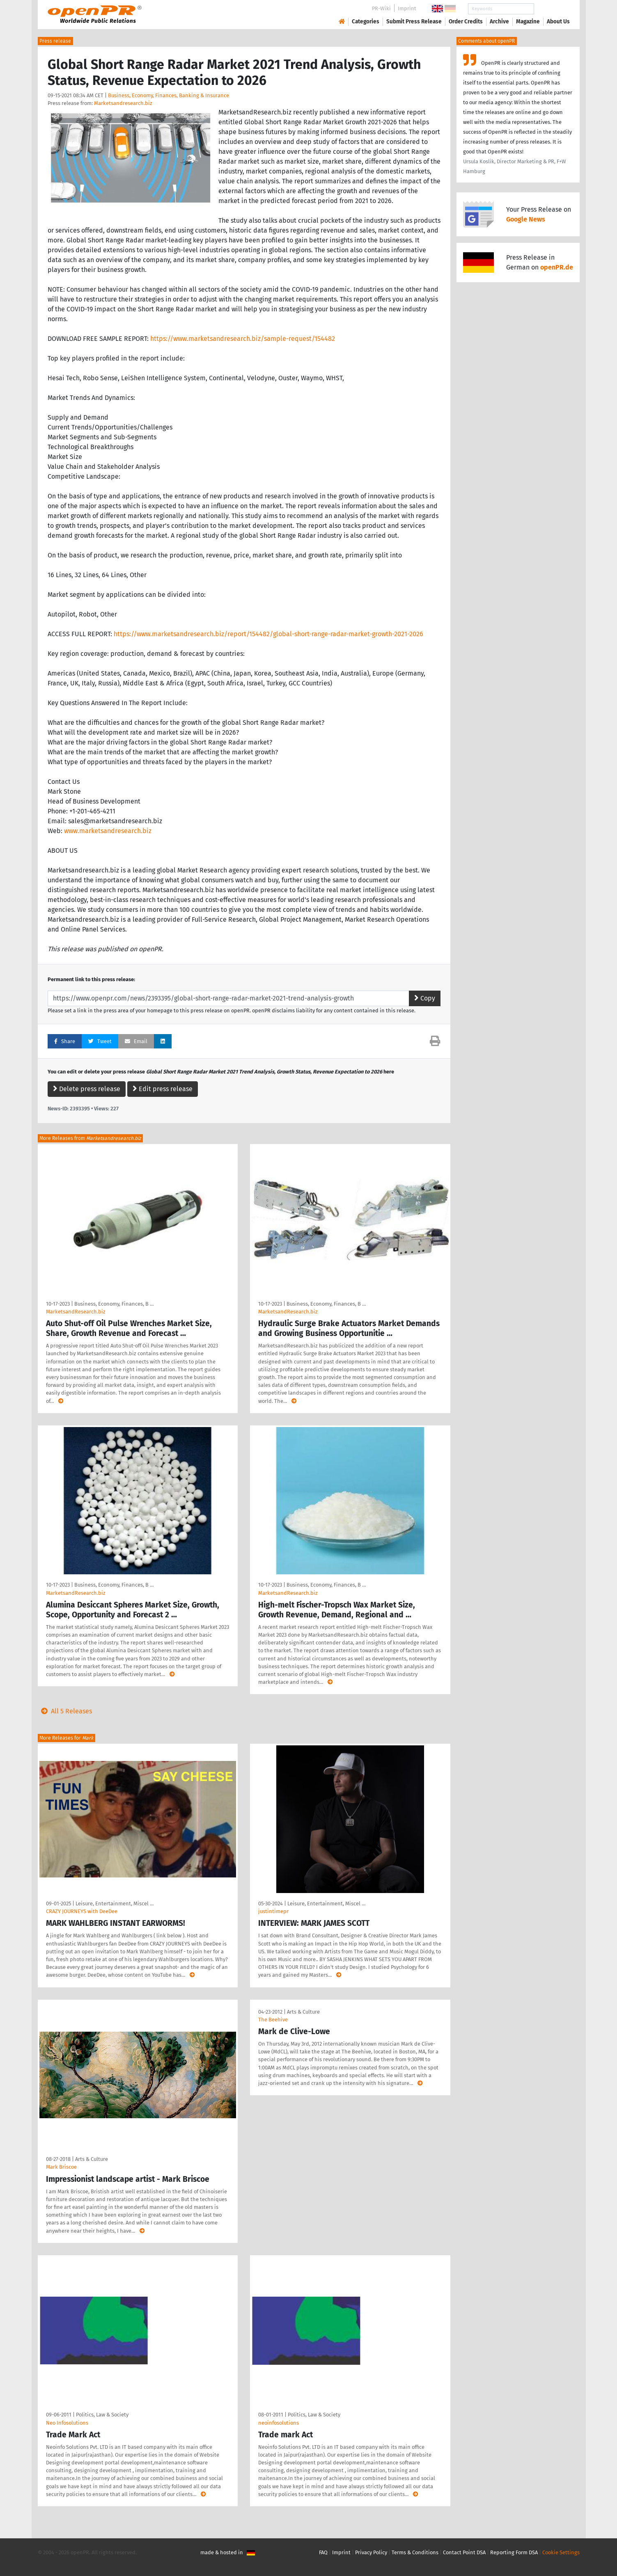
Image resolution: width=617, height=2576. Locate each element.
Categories (365, 21)
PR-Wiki (381, 8)
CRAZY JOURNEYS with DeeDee (81, 1911)
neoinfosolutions (278, 2423)
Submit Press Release (414, 21)
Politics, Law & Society (102, 2415)
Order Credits (466, 21)
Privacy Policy (371, 2552)
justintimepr (273, 1911)
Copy (424, 998)
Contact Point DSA (464, 2552)
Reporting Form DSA (514, 2552)
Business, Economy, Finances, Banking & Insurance (168, 95)
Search (551, 8)
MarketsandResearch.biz (76, 1312)
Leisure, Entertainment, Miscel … (115, 1903)
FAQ (323, 2552)
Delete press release (86, 1089)
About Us (558, 21)
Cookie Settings (561, 2552)
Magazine (528, 21)
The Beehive (273, 2019)
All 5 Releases (65, 1711)
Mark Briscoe (61, 2167)
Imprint (407, 8)
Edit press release (163, 1089)
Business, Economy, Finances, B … (114, 1304)
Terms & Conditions (415, 2552)
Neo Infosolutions (67, 2423)
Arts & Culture (91, 2159)
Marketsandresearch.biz (123, 103)
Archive (499, 21)
